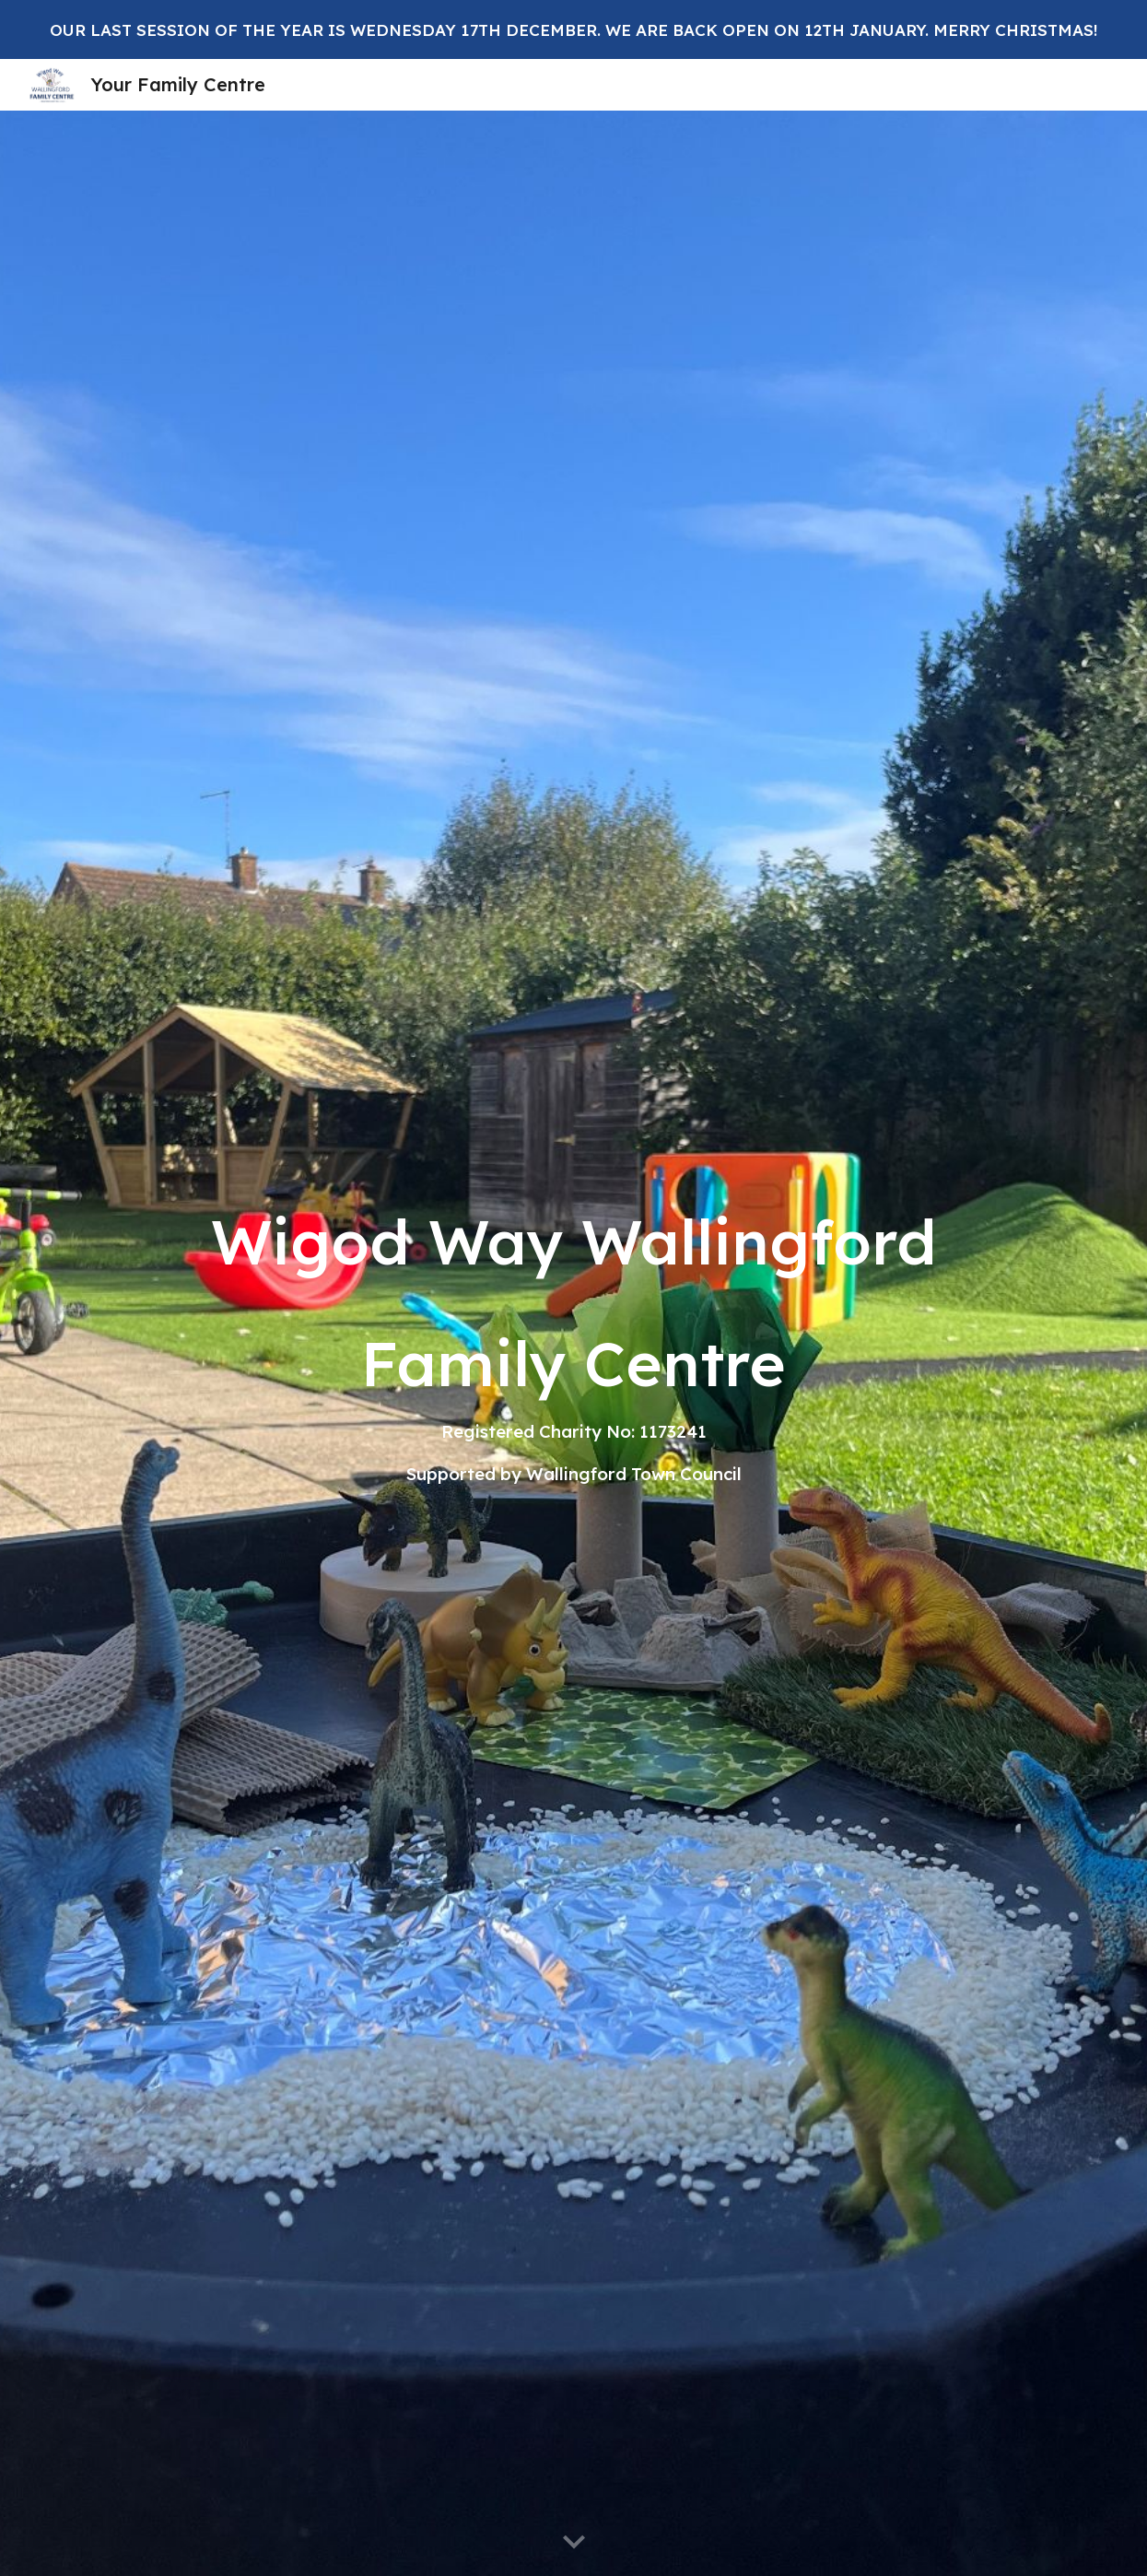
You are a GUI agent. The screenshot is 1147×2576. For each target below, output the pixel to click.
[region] (573, 29)
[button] (574, 2543)
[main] (573, 1343)
